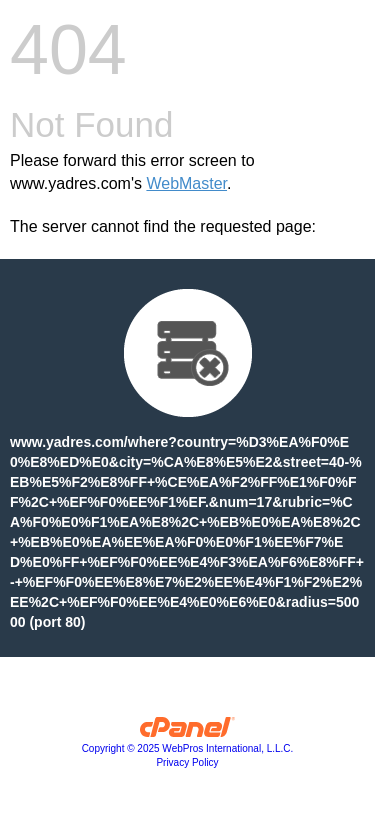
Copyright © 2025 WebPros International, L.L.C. (188, 748)
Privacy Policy (187, 762)
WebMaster (186, 183)
